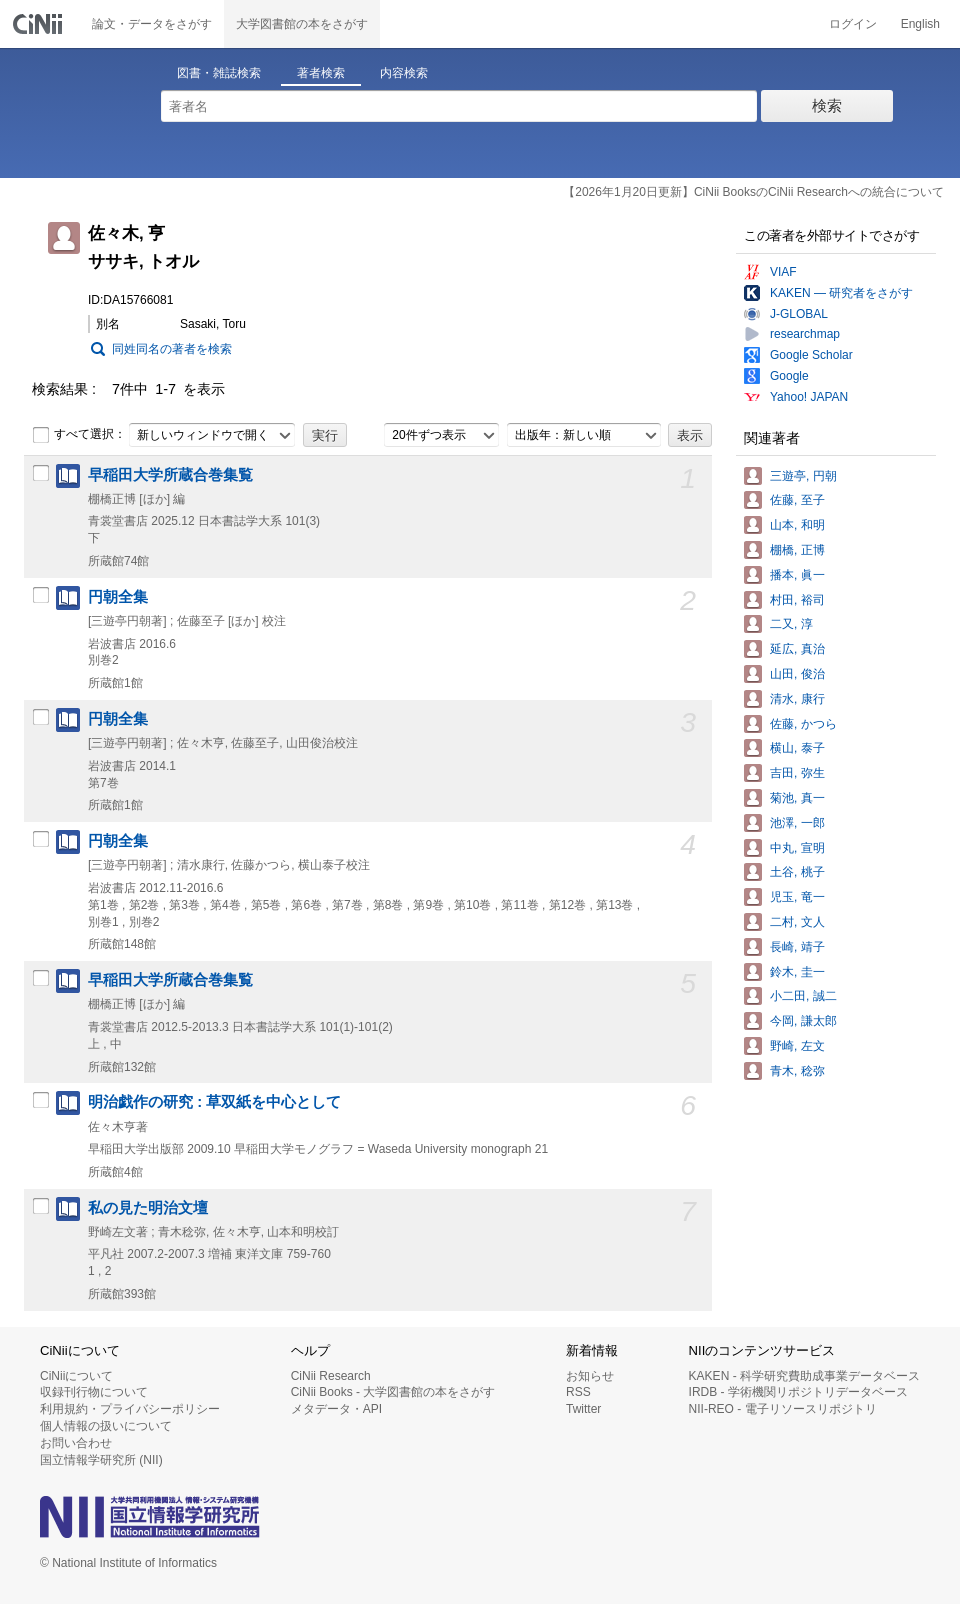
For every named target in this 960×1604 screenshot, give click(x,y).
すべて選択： (79, 435)
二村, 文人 (797, 922)
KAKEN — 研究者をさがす (841, 293)
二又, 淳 (791, 624)
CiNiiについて (76, 1376)
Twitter (583, 1409)
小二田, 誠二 (803, 996)
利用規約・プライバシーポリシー (130, 1409)
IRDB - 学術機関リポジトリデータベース (798, 1392)
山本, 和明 (797, 525)
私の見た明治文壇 (148, 1208)
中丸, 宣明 (797, 848)
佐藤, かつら (803, 724)
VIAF (783, 272)
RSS (578, 1392)
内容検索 (404, 73)
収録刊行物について (94, 1392)
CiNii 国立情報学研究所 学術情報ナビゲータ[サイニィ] (40, 24)
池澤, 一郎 (797, 823)
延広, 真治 (797, 649)
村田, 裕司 (797, 600)
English (920, 24)
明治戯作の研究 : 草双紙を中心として (214, 1102)
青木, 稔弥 (797, 1071)
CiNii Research (331, 1376)
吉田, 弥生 (797, 773)
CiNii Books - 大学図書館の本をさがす (393, 1392)
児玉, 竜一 (797, 897)
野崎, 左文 (797, 1046)
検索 (827, 105)
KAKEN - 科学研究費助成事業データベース (804, 1376)
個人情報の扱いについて (106, 1426)
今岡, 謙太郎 (803, 1021)
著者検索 (321, 73)
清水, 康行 (797, 699)
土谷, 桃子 (797, 872)
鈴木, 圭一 (797, 972)
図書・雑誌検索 (219, 73)
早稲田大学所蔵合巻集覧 (170, 475)
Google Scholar (811, 355)
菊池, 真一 (797, 798)
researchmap (805, 334)
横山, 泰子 (797, 748)
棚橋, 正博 (797, 550)
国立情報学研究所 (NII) (101, 1460)
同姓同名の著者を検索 (172, 349)
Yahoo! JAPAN (809, 397)
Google (789, 376)
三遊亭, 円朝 (803, 476)
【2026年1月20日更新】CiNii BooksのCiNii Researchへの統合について (753, 192)
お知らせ (590, 1376)
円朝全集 (118, 597)
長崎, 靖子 (797, 947)
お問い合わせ (76, 1443)
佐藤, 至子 (797, 500)
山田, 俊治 (797, 674)
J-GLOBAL (799, 314)
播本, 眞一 (797, 575)
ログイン (853, 24)
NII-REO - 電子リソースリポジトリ (783, 1409)
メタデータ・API (336, 1409)
